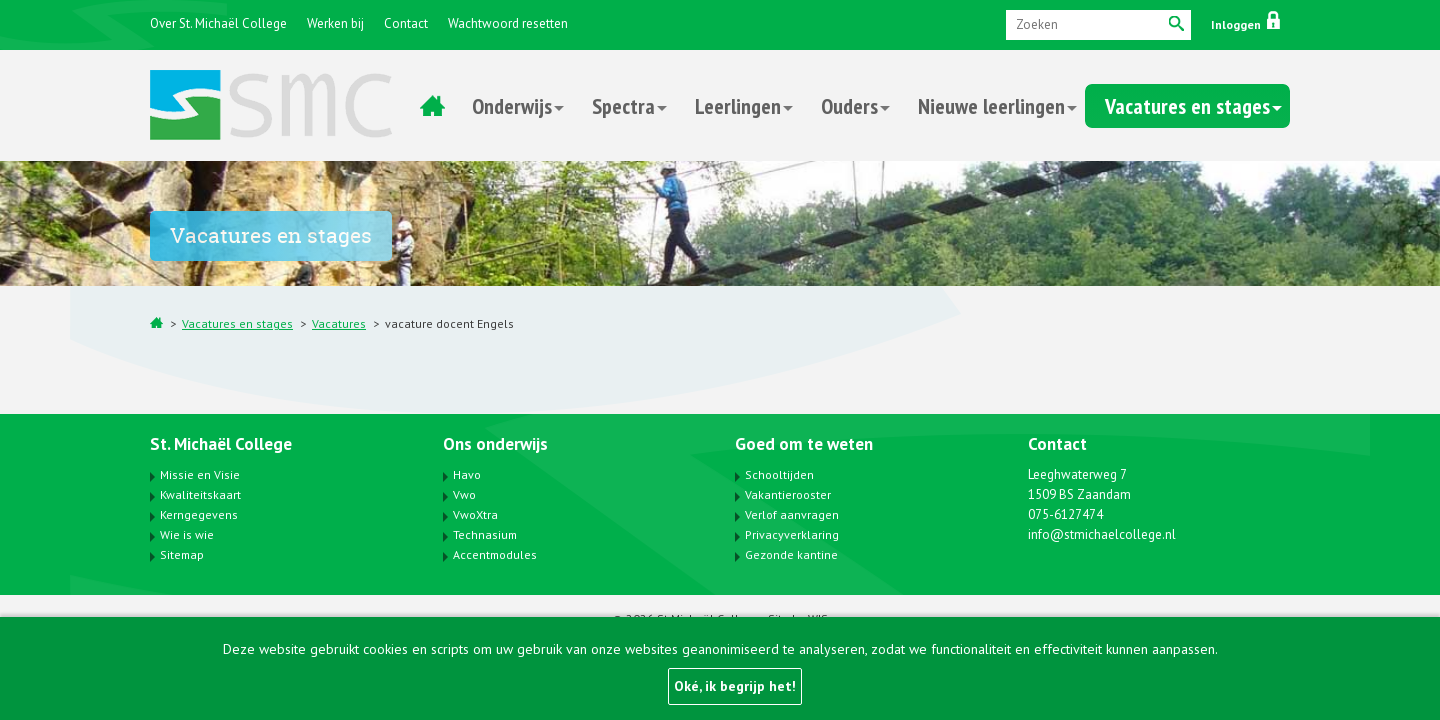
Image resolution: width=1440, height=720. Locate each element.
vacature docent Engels (449, 323)
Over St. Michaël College (218, 23)
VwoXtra (475, 514)
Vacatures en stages (1187, 106)
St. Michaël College (221, 444)
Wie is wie (187, 534)
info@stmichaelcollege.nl (1102, 534)
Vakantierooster (788, 494)
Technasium (485, 534)
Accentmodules (495, 554)
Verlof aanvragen (792, 514)
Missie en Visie (200, 474)
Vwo (464, 494)
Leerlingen (738, 106)
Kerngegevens (199, 514)
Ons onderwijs (495, 444)
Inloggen (1245, 24)
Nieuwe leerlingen (991, 106)
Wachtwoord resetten (508, 23)
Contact (406, 23)
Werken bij (335, 23)
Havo (467, 474)
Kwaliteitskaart (200, 494)
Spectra (623, 106)
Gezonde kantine (791, 554)
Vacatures (339, 323)
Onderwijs (512, 106)
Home (432, 106)
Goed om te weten (804, 444)
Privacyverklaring (792, 534)
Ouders (849, 106)
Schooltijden (779, 474)
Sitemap (182, 554)
